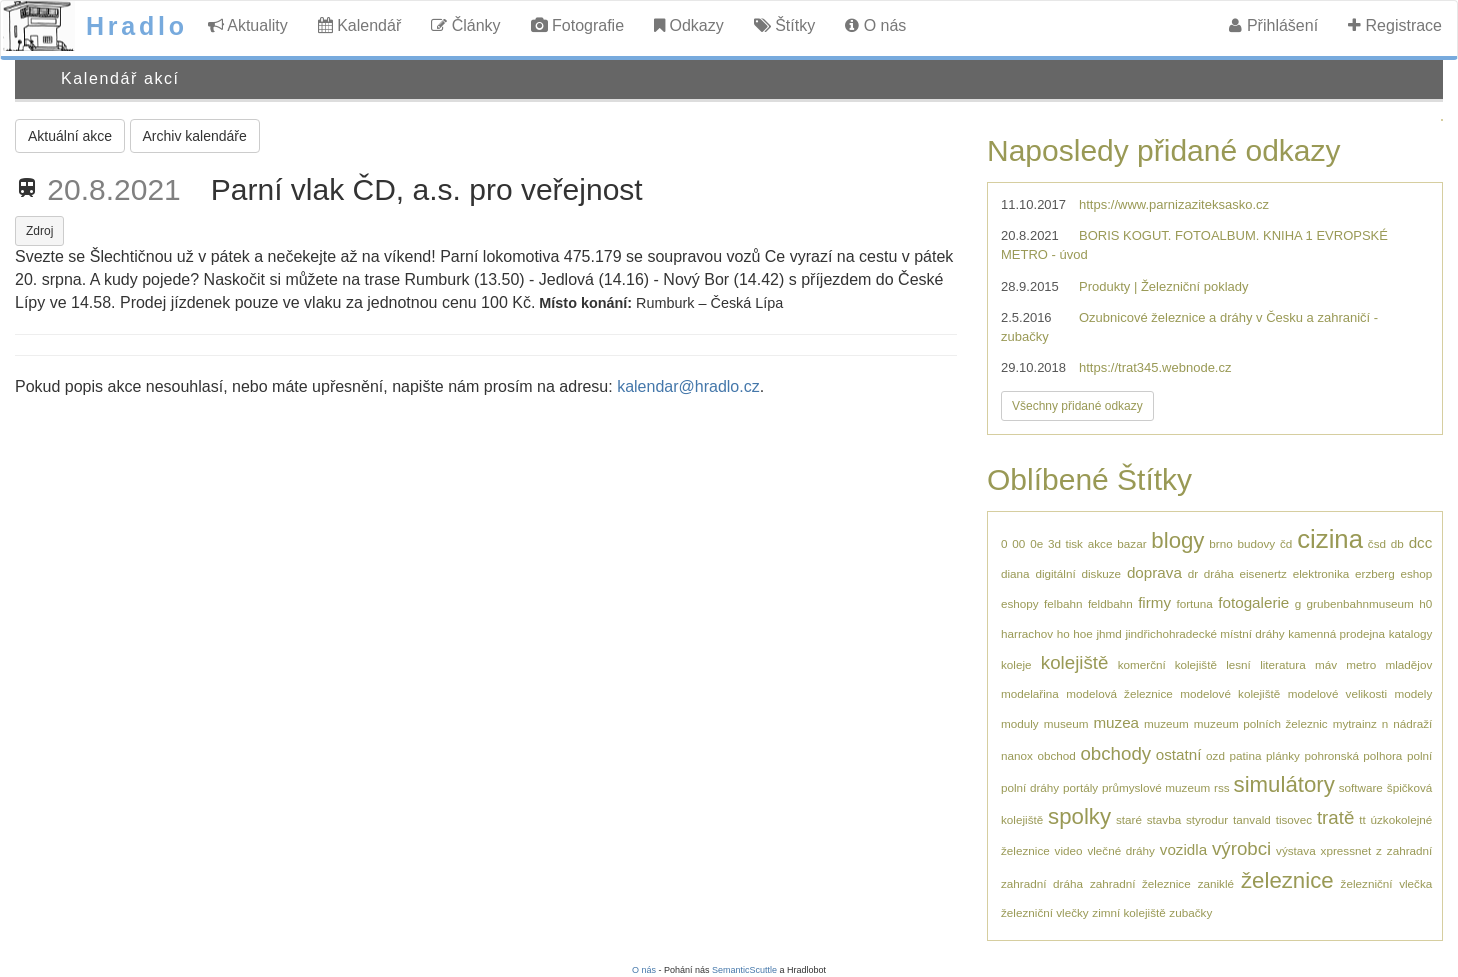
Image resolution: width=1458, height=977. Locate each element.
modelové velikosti (1337, 693)
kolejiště (1075, 662)
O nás (875, 25)
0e (1036, 543)
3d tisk (1065, 543)
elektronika (1321, 573)
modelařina (1030, 693)
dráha (1219, 573)
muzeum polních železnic (1261, 723)
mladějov (1408, 664)
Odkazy (689, 25)
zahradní (1409, 850)
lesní (1238, 664)
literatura (1282, 664)
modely (1414, 693)
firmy (1154, 602)
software (1361, 787)
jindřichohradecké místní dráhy (1204, 633)
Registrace (1395, 25)
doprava (1154, 572)
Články (465, 25)
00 (1018, 543)
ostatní (1179, 754)
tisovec (1294, 819)
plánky (1283, 755)
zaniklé (1216, 883)
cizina (1330, 539)
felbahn (1063, 603)
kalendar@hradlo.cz (688, 386)
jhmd (1108, 633)
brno (1220, 543)
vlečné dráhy (1121, 850)
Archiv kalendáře (195, 136)
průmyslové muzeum (1156, 787)
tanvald (1252, 819)
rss (1222, 787)
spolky (1079, 816)
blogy (1177, 540)
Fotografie (577, 25)
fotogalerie (1253, 602)
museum (1066, 723)
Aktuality (248, 25)
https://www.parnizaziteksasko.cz (1174, 204)
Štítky (784, 25)
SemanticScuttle (744, 970)
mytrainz (1355, 723)
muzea (1116, 722)
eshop (1416, 573)
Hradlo (137, 26)
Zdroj (39, 231)
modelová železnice (1119, 693)
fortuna (1194, 603)
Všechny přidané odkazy (1077, 406)
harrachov (1027, 633)
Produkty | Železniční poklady (1164, 286)
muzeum (1166, 723)
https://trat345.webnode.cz (1155, 367)
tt (1362, 819)
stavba (1164, 819)
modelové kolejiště (1230, 693)
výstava (1296, 850)
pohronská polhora (1353, 755)
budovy (1257, 543)
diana (1015, 573)
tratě (1335, 817)
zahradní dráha (1042, 883)
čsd (1377, 543)
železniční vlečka (1387, 883)
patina (1246, 755)
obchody (1115, 753)
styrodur (1207, 819)
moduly (1020, 723)
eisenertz (1263, 573)
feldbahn (1110, 603)
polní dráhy (1030, 787)
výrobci (1241, 848)
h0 (1425, 603)
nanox (1017, 755)
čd (1286, 543)
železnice (1287, 880)
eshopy (1020, 603)
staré (1129, 819)
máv (1326, 664)
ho (1063, 633)
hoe (1083, 633)
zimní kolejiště (1128, 912)
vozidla (1183, 849)
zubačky (1190, 912)
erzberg (1375, 573)
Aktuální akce (70, 136)
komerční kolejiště (1167, 664)
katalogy (1411, 633)
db (1397, 543)
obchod (1056, 755)
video (1069, 850)
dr (1193, 573)
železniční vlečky (1045, 912)
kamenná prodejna (1336, 633)
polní (1419, 755)
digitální (1055, 573)
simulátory (1284, 784)
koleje (1016, 664)
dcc (1421, 542)
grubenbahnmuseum (1360, 603)
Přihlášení (1273, 25)
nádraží (1412, 723)
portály (1080, 787)
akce (1100, 543)
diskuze (1101, 573)
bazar (1131, 543)
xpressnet (1346, 850)
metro (1361, 664)
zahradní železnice (1140, 883)
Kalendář (360, 25)
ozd (1215, 755)
